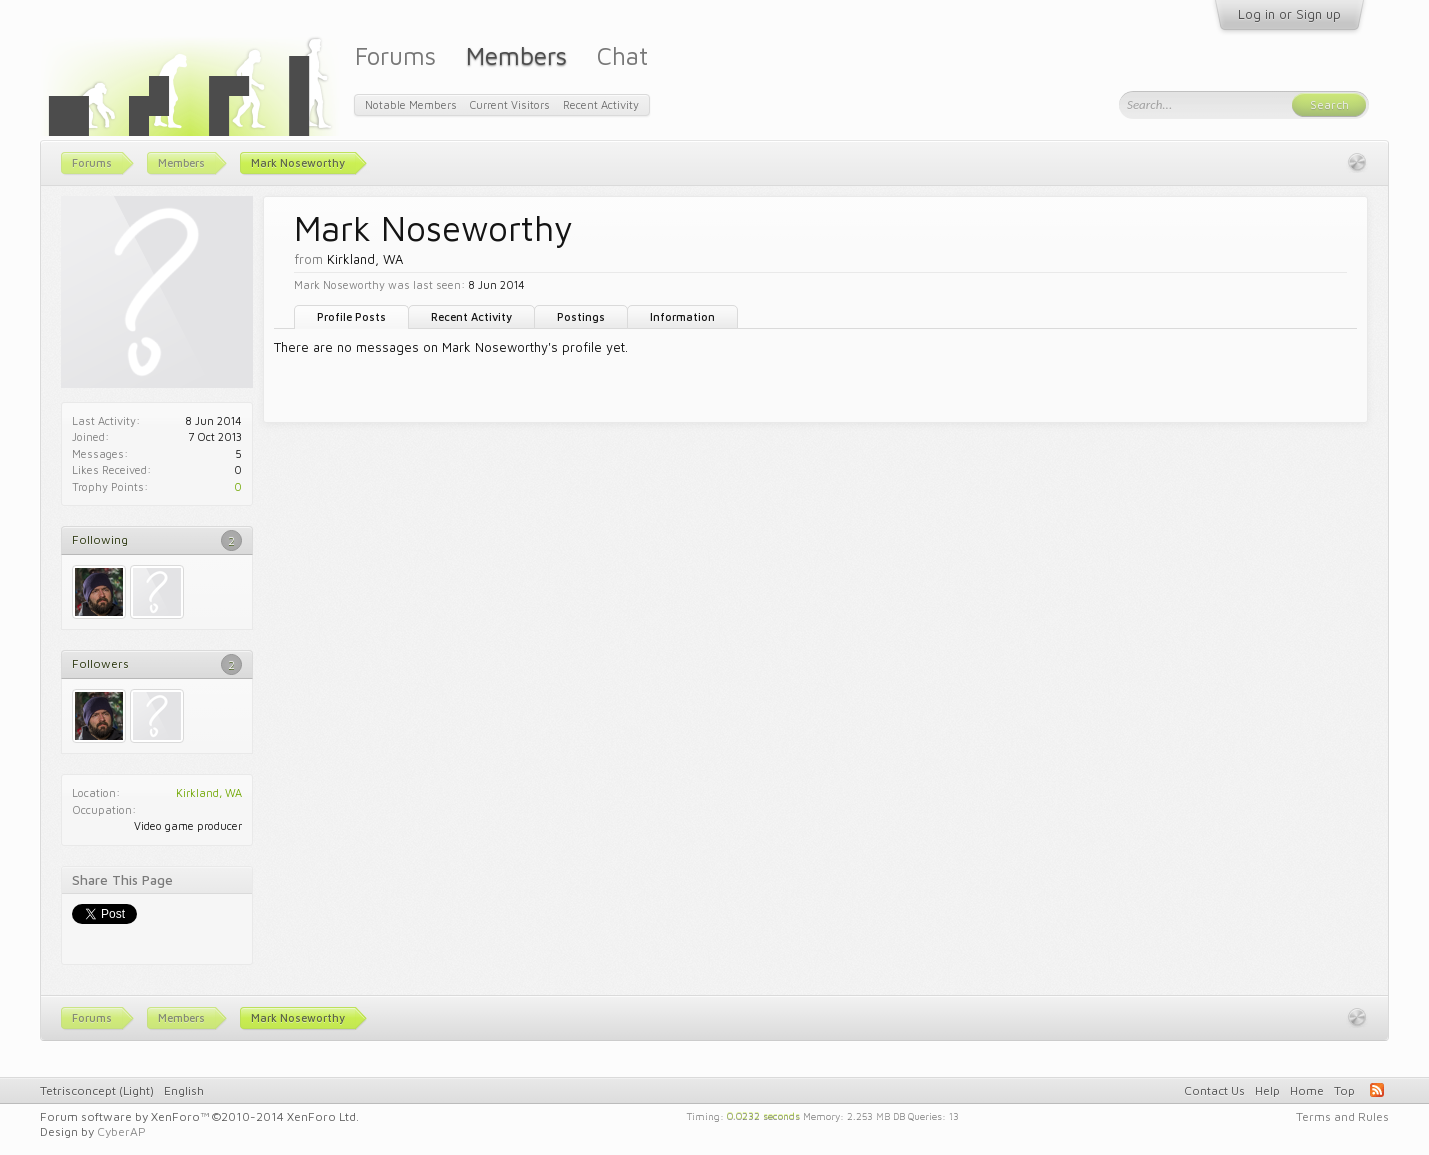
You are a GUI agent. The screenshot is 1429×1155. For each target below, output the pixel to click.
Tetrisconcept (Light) (97, 1090)
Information (682, 316)
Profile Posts (351, 316)
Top (1344, 1090)
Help (1267, 1090)
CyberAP (121, 1131)
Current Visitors (510, 104)
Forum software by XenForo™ (199, 1116)
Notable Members (411, 104)
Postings (581, 316)
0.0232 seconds (763, 1115)
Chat (622, 55)
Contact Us (1214, 1090)
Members (516, 55)
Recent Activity (471, 316)
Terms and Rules (1342, 1116)
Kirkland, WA (209, 792)
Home (1307, 1090)
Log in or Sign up (1289, 14)
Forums (395, 55)
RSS (1377, 1090)
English (184, 1090)
